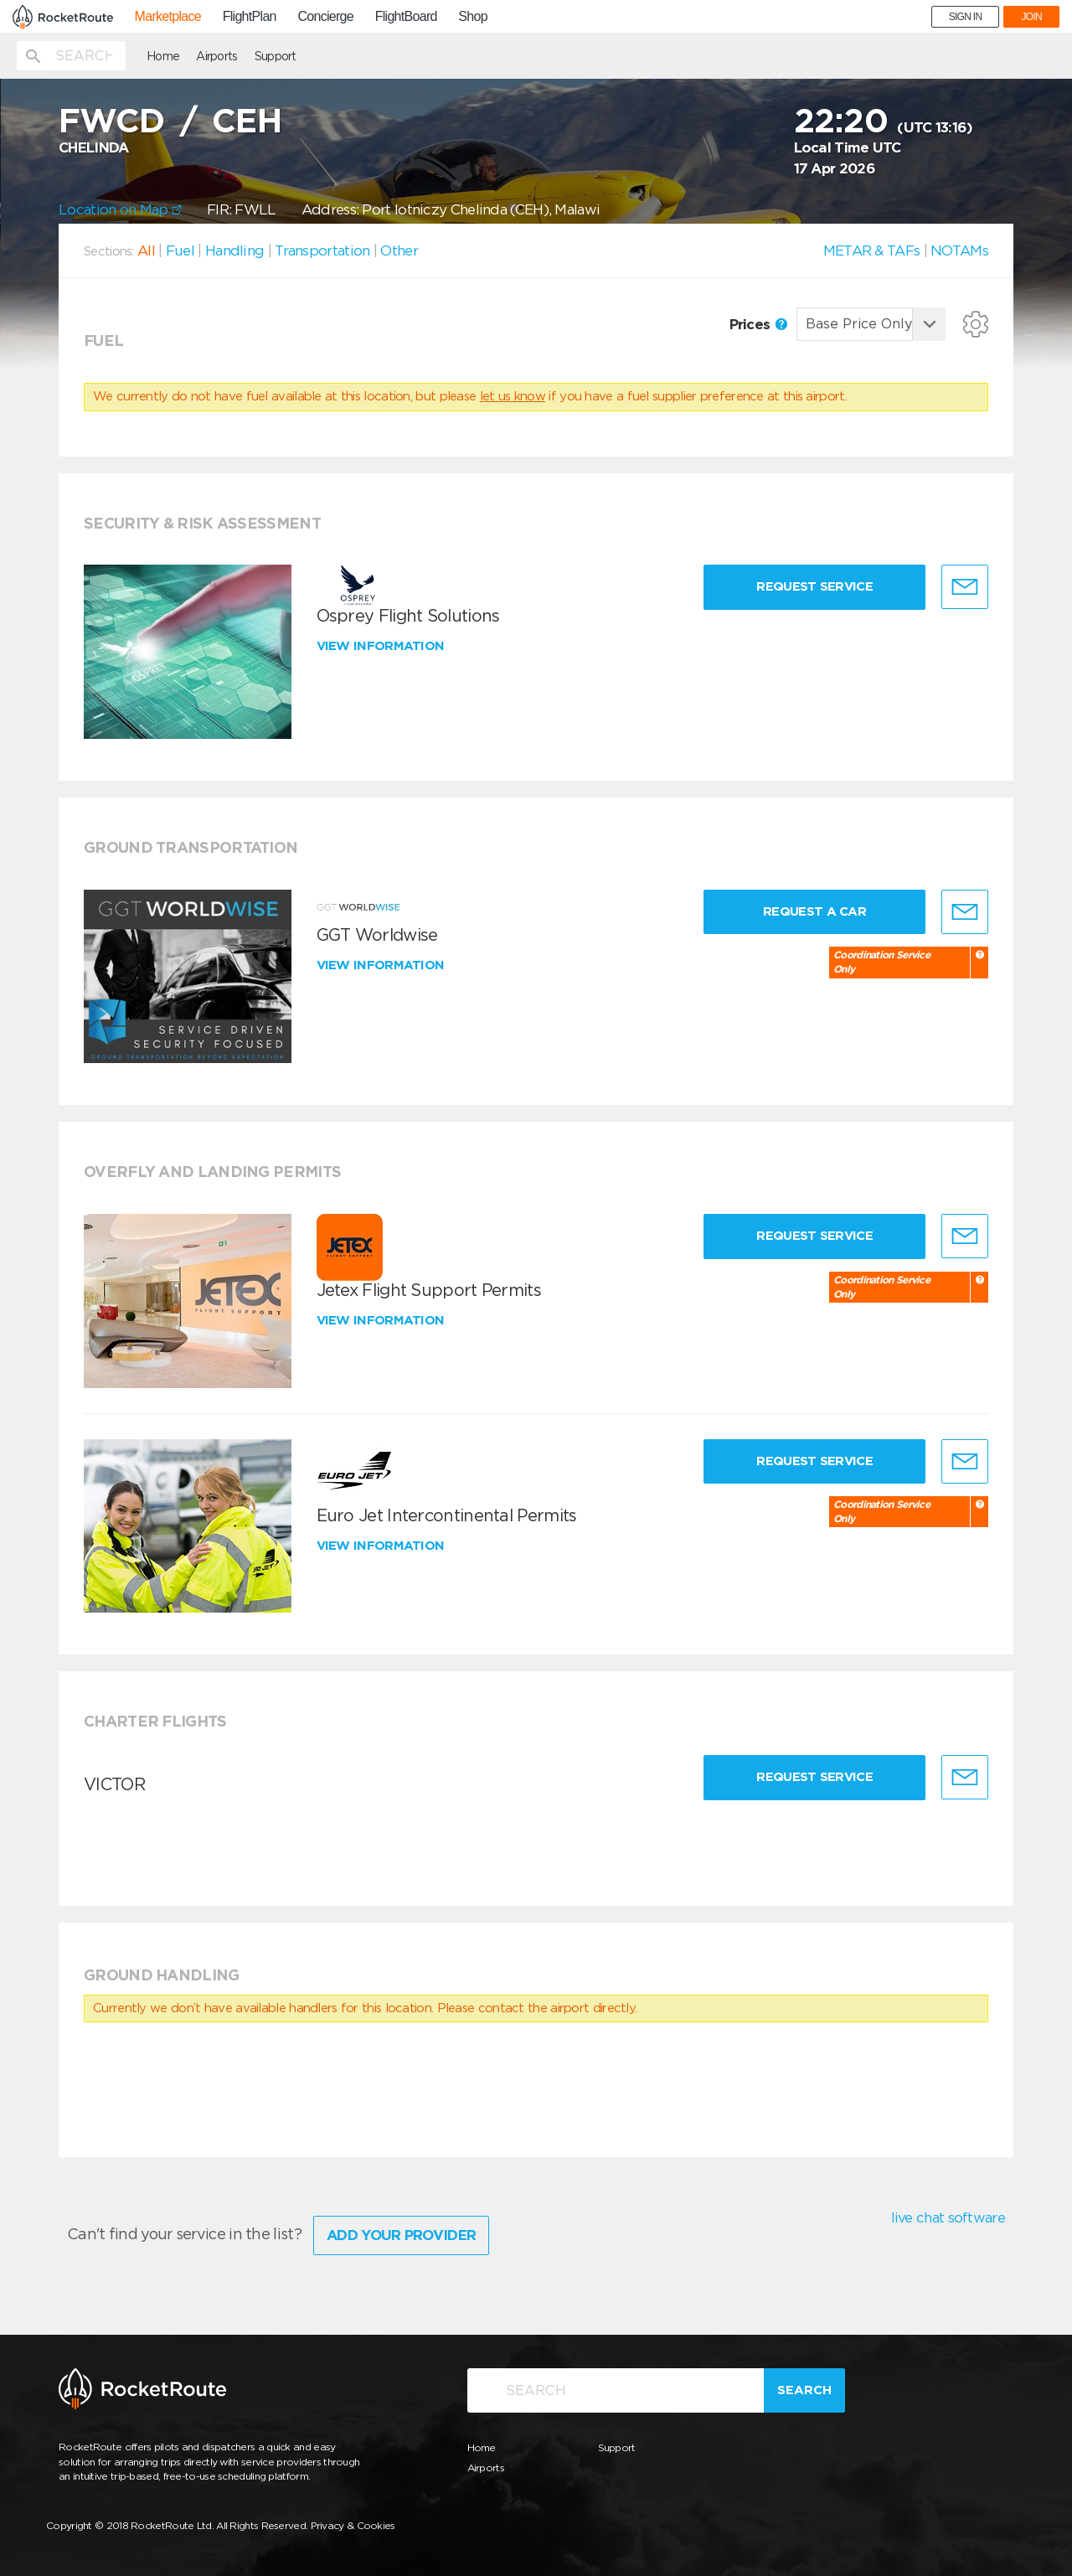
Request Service (814, 586)
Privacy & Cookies (353, 2525)
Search (804, 2390)
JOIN (1031, 17)
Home (163, 56)
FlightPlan (249, 16)
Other (399, 250)
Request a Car (814, 911)
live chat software (948, 2217)
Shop (472, 16)
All (146, 250)
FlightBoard (406, 16)
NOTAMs (959, 250)
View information (382, 645)
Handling (234, 250)
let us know (512, 396)
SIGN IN (965, 17)
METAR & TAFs (871, 250)
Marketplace (168, 16)
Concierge (325, 16)
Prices (758, 324)
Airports (216, 56)
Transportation (322, 250)
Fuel (180, 250)
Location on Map (120, 209)
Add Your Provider (401, 2235)
